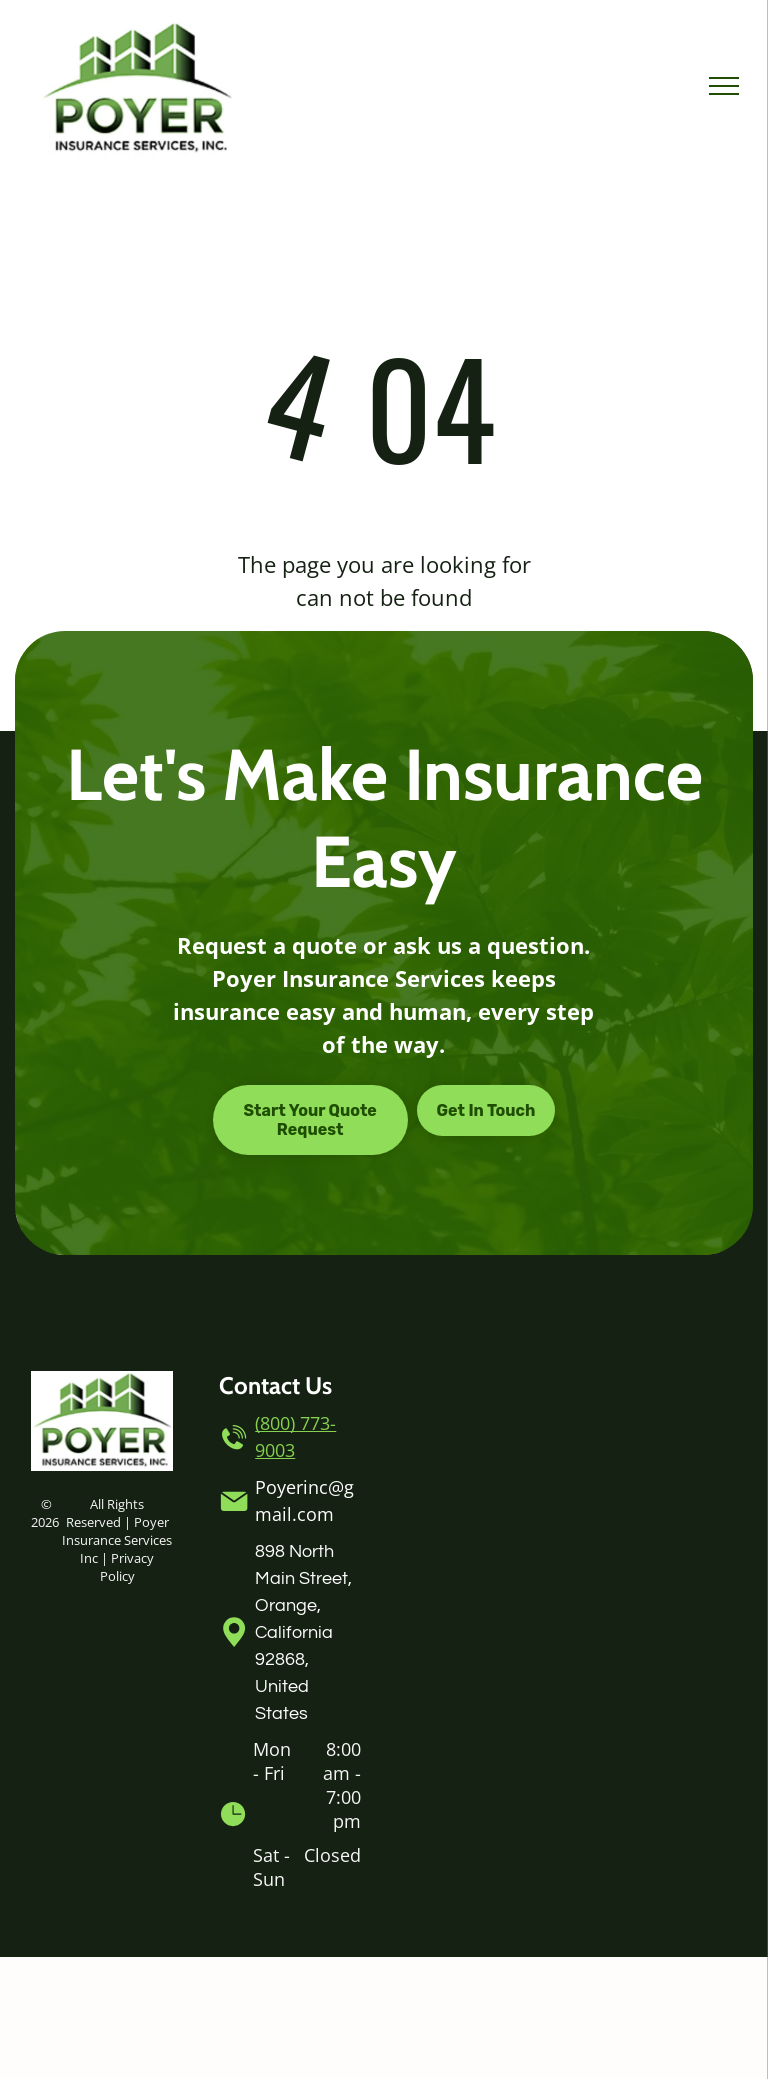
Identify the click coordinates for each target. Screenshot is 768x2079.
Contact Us (275, 1385)
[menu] (724, 86)
